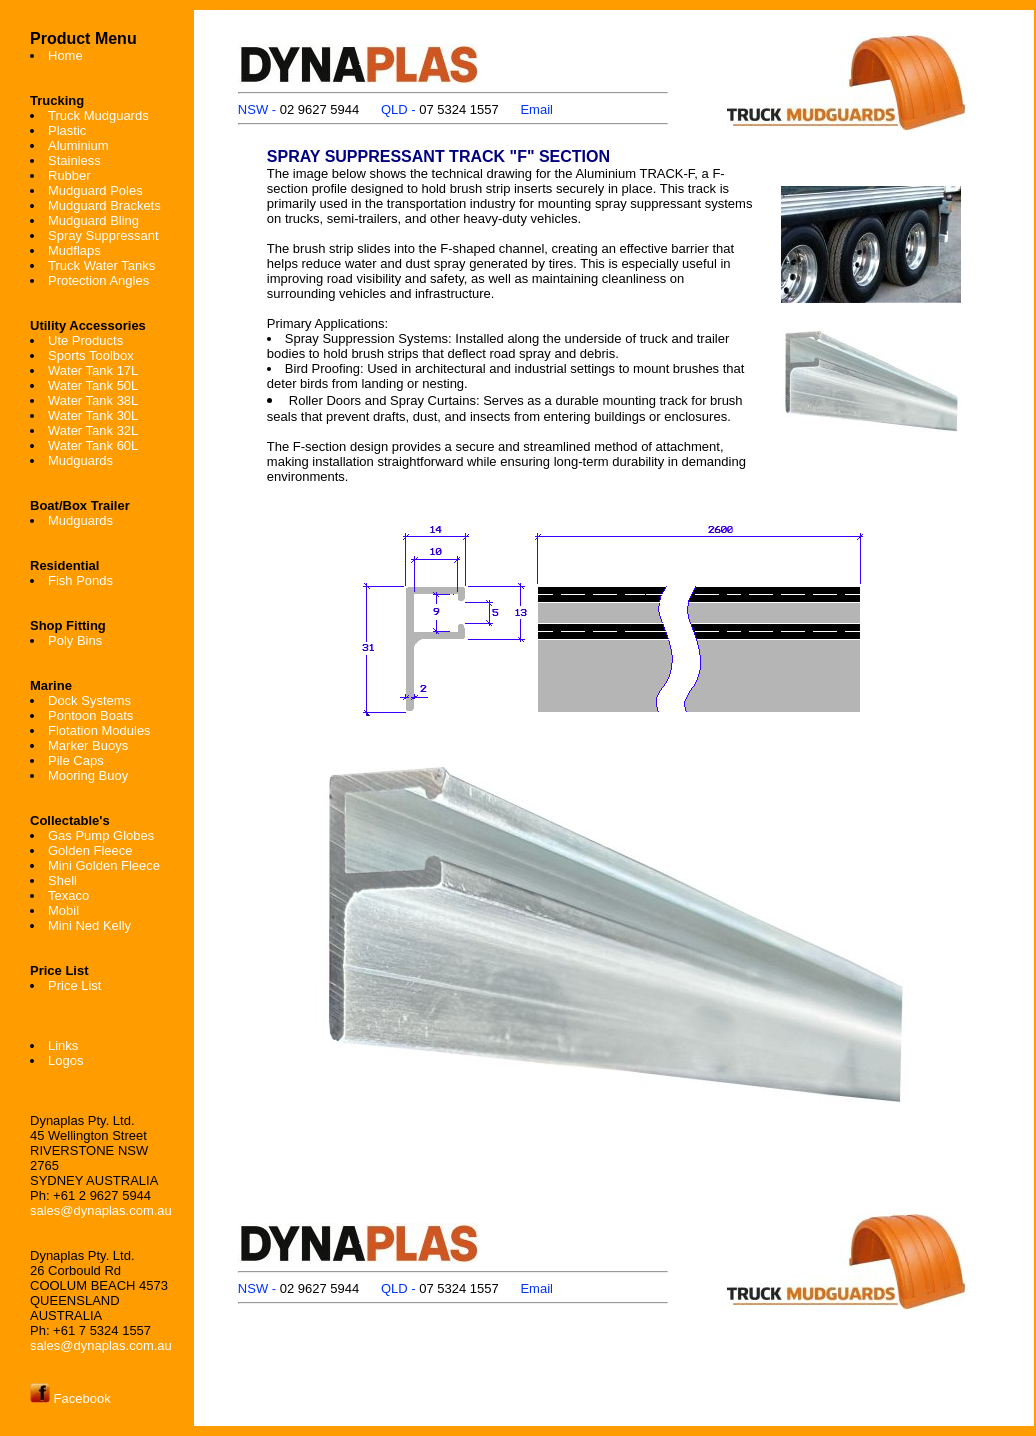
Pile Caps (76, 760)
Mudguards (80, 460)
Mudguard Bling (93, 220)
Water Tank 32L (93, 430)
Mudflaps (74, 250)
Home (65, 55)
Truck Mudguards (98, 115)
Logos (65, 1060)
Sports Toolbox (91, 355)
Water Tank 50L (93, 385)
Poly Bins (75, 640)
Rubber (69, 175)
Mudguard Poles (95, 190)
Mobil (63, 910)
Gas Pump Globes (101, 835)
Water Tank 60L (93, 445)
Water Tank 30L (93, 415)
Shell (62, 880)
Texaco (68, 895)
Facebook (70, 1398)
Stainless (74, 160)
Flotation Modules (99, 730)
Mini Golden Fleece (104, 865)
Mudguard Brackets (104, 205)
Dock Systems (89, 700)
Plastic (67, 130)
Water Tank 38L (93, 400)
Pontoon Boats (90, 715)
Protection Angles (98, 280)
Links (63, 1045)
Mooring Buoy (88, 775)
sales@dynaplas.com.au (101, 1210)
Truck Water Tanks (101, 265)
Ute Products (85, 340)
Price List (74, 985)
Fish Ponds (80, 580)
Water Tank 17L (93, 370)
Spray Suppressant (103, 235)
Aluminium (78, 145)
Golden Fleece (90, 850)
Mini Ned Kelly (89, 925)
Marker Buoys (88, 745)
